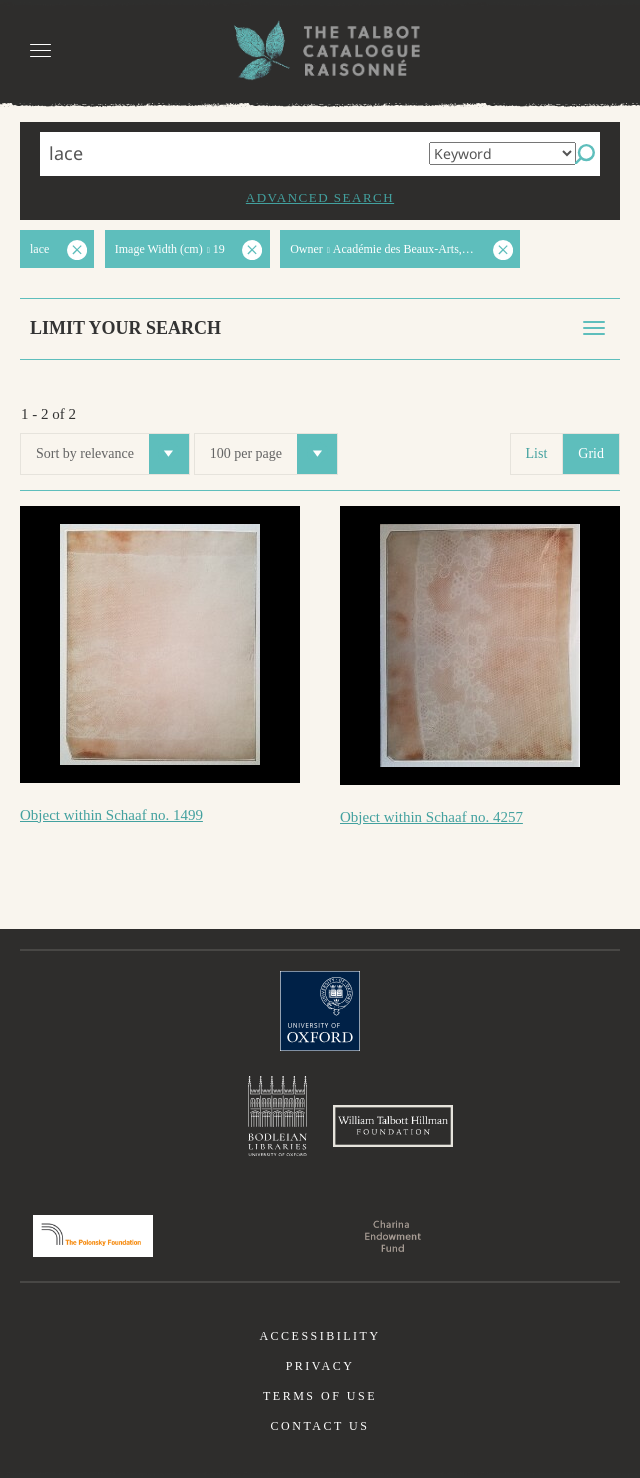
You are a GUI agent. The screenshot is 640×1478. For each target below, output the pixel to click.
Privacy (320, 1366)
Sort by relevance (112, 454)
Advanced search (320, 197)
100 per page (273, 454)
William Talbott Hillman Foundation (393, 1126)
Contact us (320, 1426)
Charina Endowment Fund (393, 1236)
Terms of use (320, 1396)
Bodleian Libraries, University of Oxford (277, 1116)
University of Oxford (320, 1011)
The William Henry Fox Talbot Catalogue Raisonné (320, 50)
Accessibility (319, 1336)
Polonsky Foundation (93, 1236)
